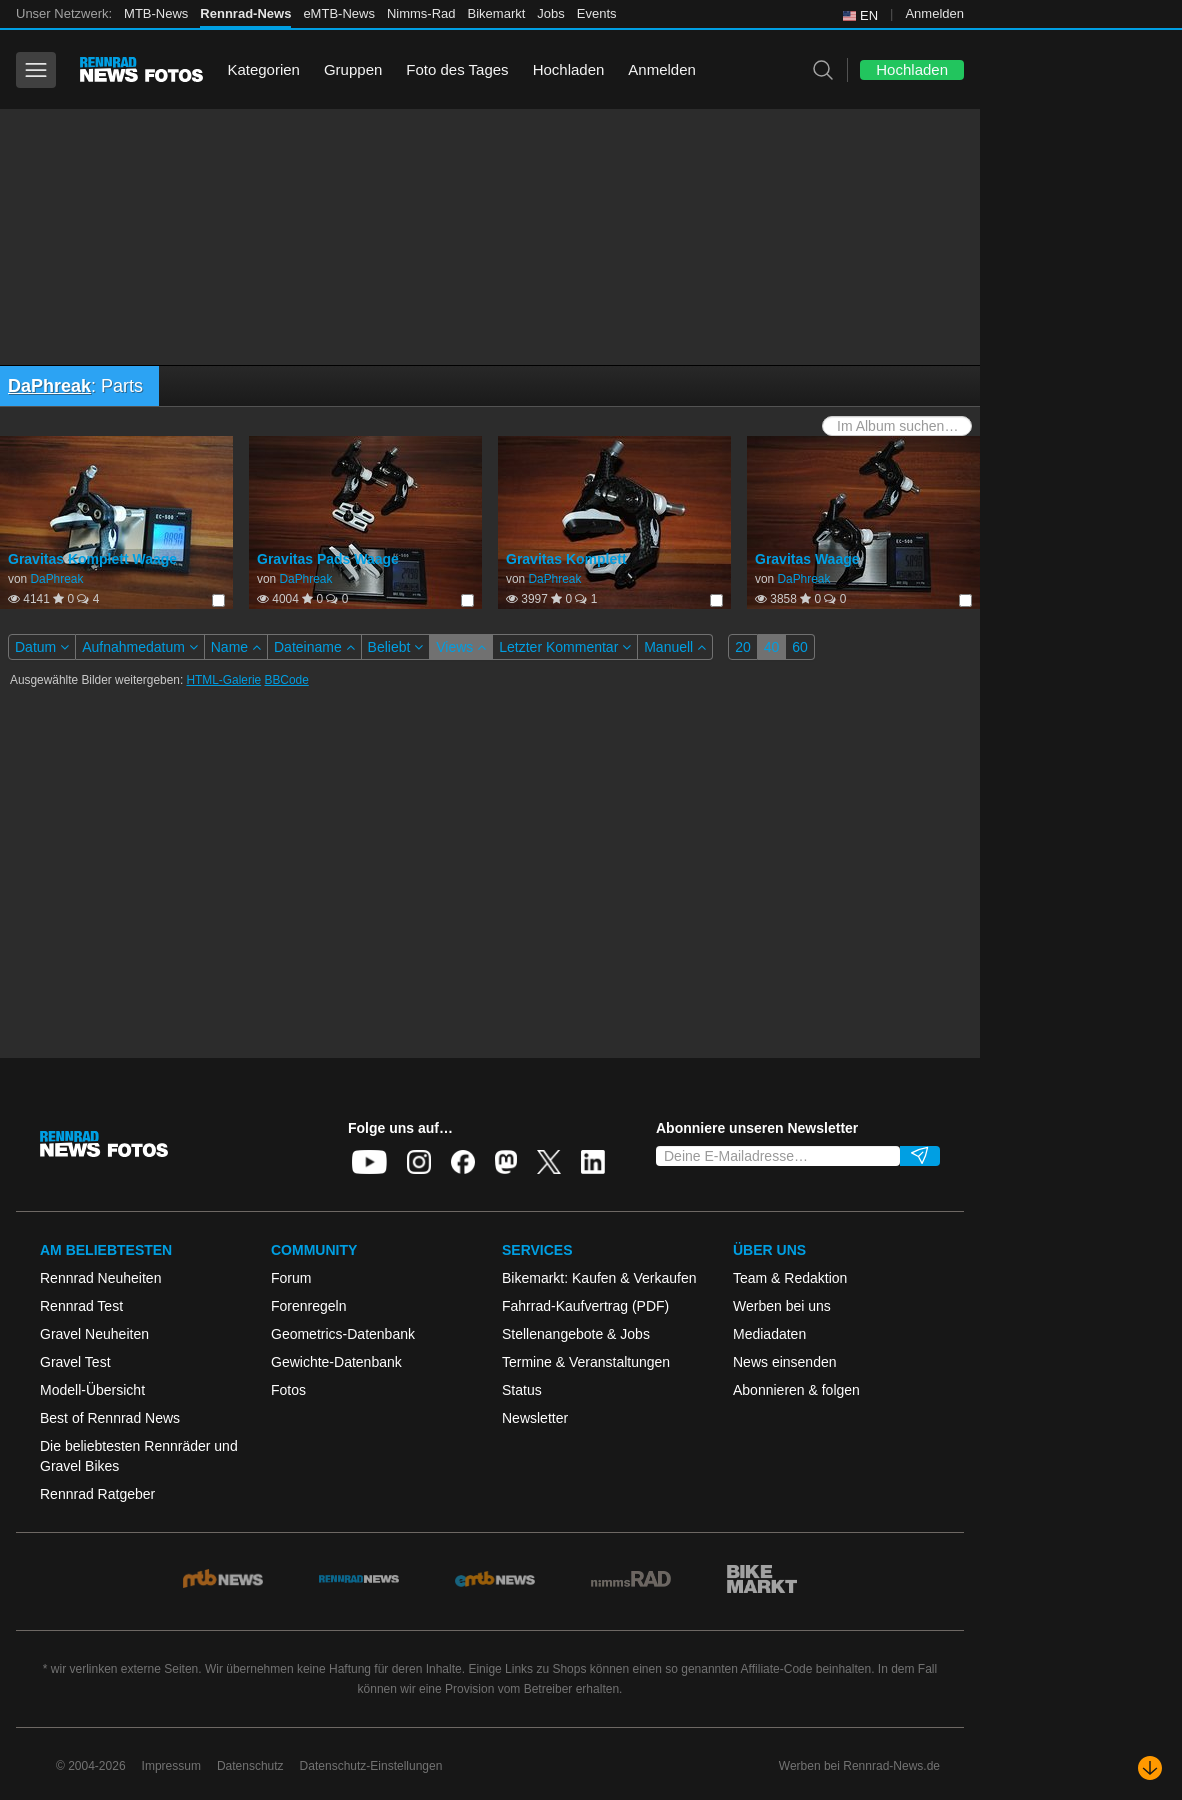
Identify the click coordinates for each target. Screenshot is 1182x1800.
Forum (291, 1278)
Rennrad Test (81, 1306)
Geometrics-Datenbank (343, 1334)
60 (800, 647)
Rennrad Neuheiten (100, 1278)
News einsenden (785, 1362)
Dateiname (314, 647)
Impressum (171, 1766)
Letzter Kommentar (565, 647)
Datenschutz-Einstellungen (371, 1766)
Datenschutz (250, 1766)
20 (743, 647)
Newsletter (535, 1418)
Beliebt (396, 647)
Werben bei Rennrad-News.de (859, 1766)
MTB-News (156, 13)
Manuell (675, 647)
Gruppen (353, 69)
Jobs (550, 13)
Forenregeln (309, 1306)
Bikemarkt (497, 13)
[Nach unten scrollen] (1150, 1768)
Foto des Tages (457, 69)
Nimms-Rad (421, 13)
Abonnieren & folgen (796, 1390)
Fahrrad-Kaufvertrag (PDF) (585, 1306)
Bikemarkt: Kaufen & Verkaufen (599, 1278)
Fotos (288, 1390)
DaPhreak (49, 386)
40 (772, 647)
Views (461, 647)
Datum (42, 647)
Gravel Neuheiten (94, 1334)
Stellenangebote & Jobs (576, 1334)
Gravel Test (75, 1362)
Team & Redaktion (790, 1278)
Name (236, 647)
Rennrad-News (245, 13)
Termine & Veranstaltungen (586, 1362)
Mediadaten (769, 1334)
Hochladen (569, 69)
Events (597, 13)
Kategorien (263, 69)
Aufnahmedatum (140, 647)
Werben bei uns (782, 1306)
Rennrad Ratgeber (97, 1494)
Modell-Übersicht (92, 1390)
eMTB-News (339, 13)
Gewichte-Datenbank (336, 1362)
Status (522, 1390)
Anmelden (934, 13)
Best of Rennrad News (110, 1418)
